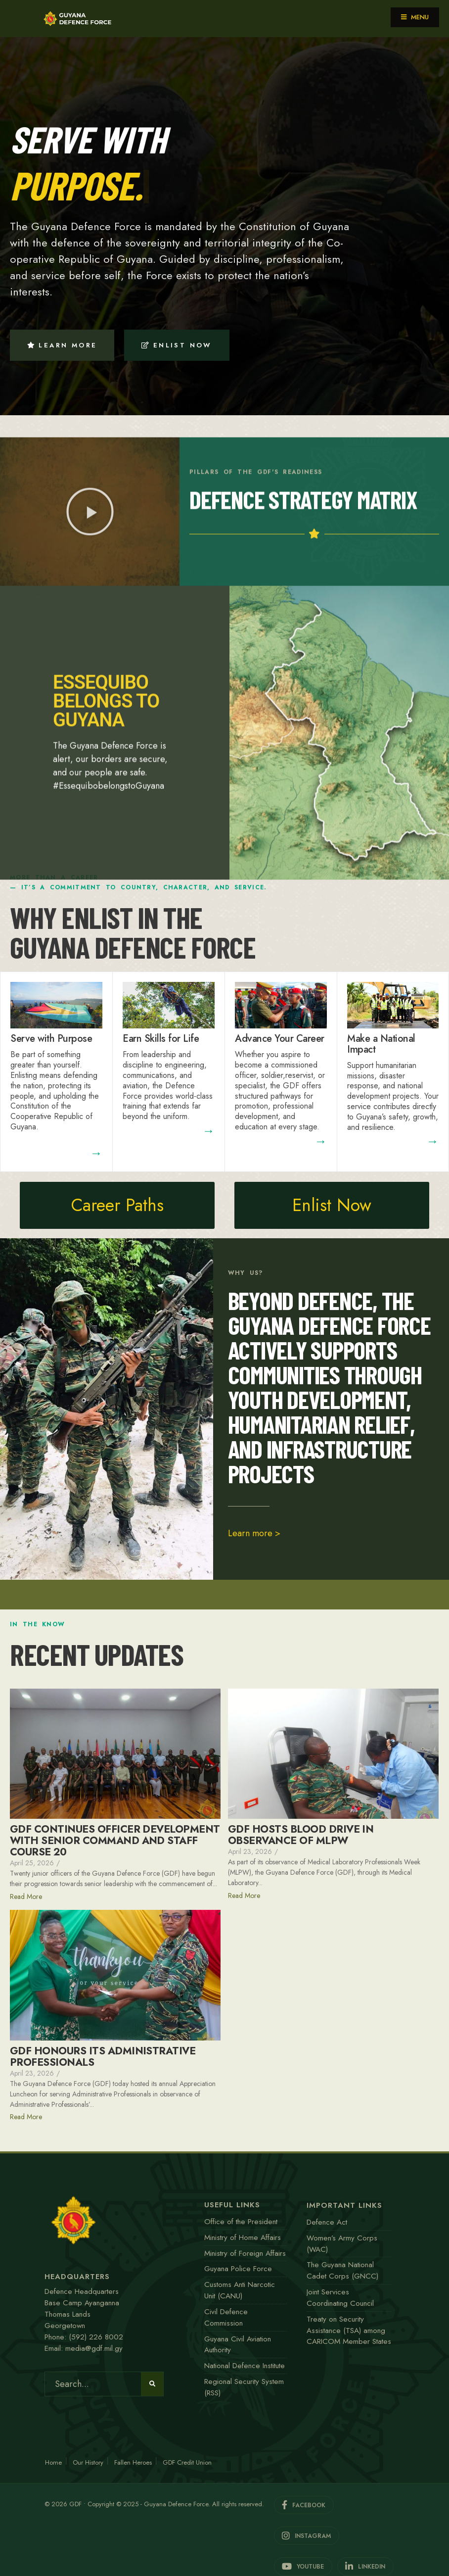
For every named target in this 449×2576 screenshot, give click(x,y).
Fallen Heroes (133, 2462)
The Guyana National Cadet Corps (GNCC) (342, 2270)
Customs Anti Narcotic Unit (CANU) (239, 2290)
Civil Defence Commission (226, 2317)
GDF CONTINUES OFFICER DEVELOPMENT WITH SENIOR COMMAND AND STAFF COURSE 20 (115, 1841)
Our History (88, 2462)
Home (53, 2462)
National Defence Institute (244, 2365)
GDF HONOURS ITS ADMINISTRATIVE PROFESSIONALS (102, 2056)
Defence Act (327, 2222)
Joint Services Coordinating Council (340, 2297)
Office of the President (240, 2221)
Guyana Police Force (238, 2268)
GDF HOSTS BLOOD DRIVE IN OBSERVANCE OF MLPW (300, 1835)
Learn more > (254, 1533)
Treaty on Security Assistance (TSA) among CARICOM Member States (349, 2330)
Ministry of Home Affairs (242, 2237)
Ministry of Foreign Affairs (245, 2253)
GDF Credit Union (187, 2462)
